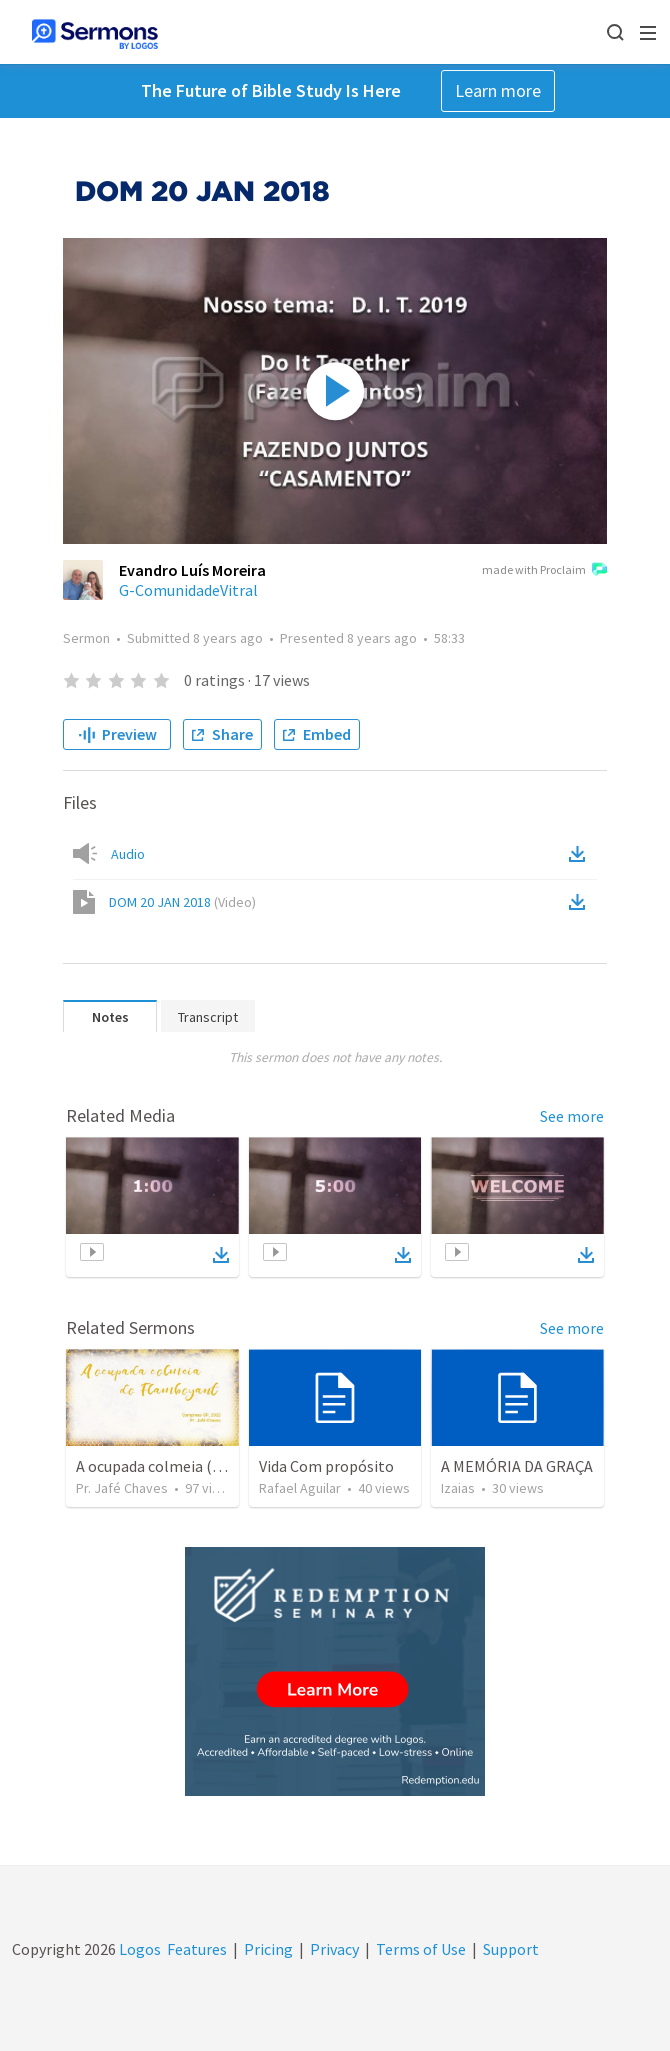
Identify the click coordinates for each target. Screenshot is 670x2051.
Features (197, 1949)
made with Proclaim (544, 571)
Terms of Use (421, 1949)
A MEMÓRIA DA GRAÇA (517, 1466)
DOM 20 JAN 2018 (182, 902)
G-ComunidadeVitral (188, 590)
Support (511, 1949)
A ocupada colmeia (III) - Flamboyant (202, 1466)
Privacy (334, 1949)
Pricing (268, 1949)
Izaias (458, 1488)
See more (572, 1116)
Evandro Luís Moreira (192, 570)
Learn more (498, 90)
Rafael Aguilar (300, 1488)
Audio (128, 854)
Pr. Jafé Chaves (122, 1488)
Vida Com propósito (326, 1466)
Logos (138, 1949)
